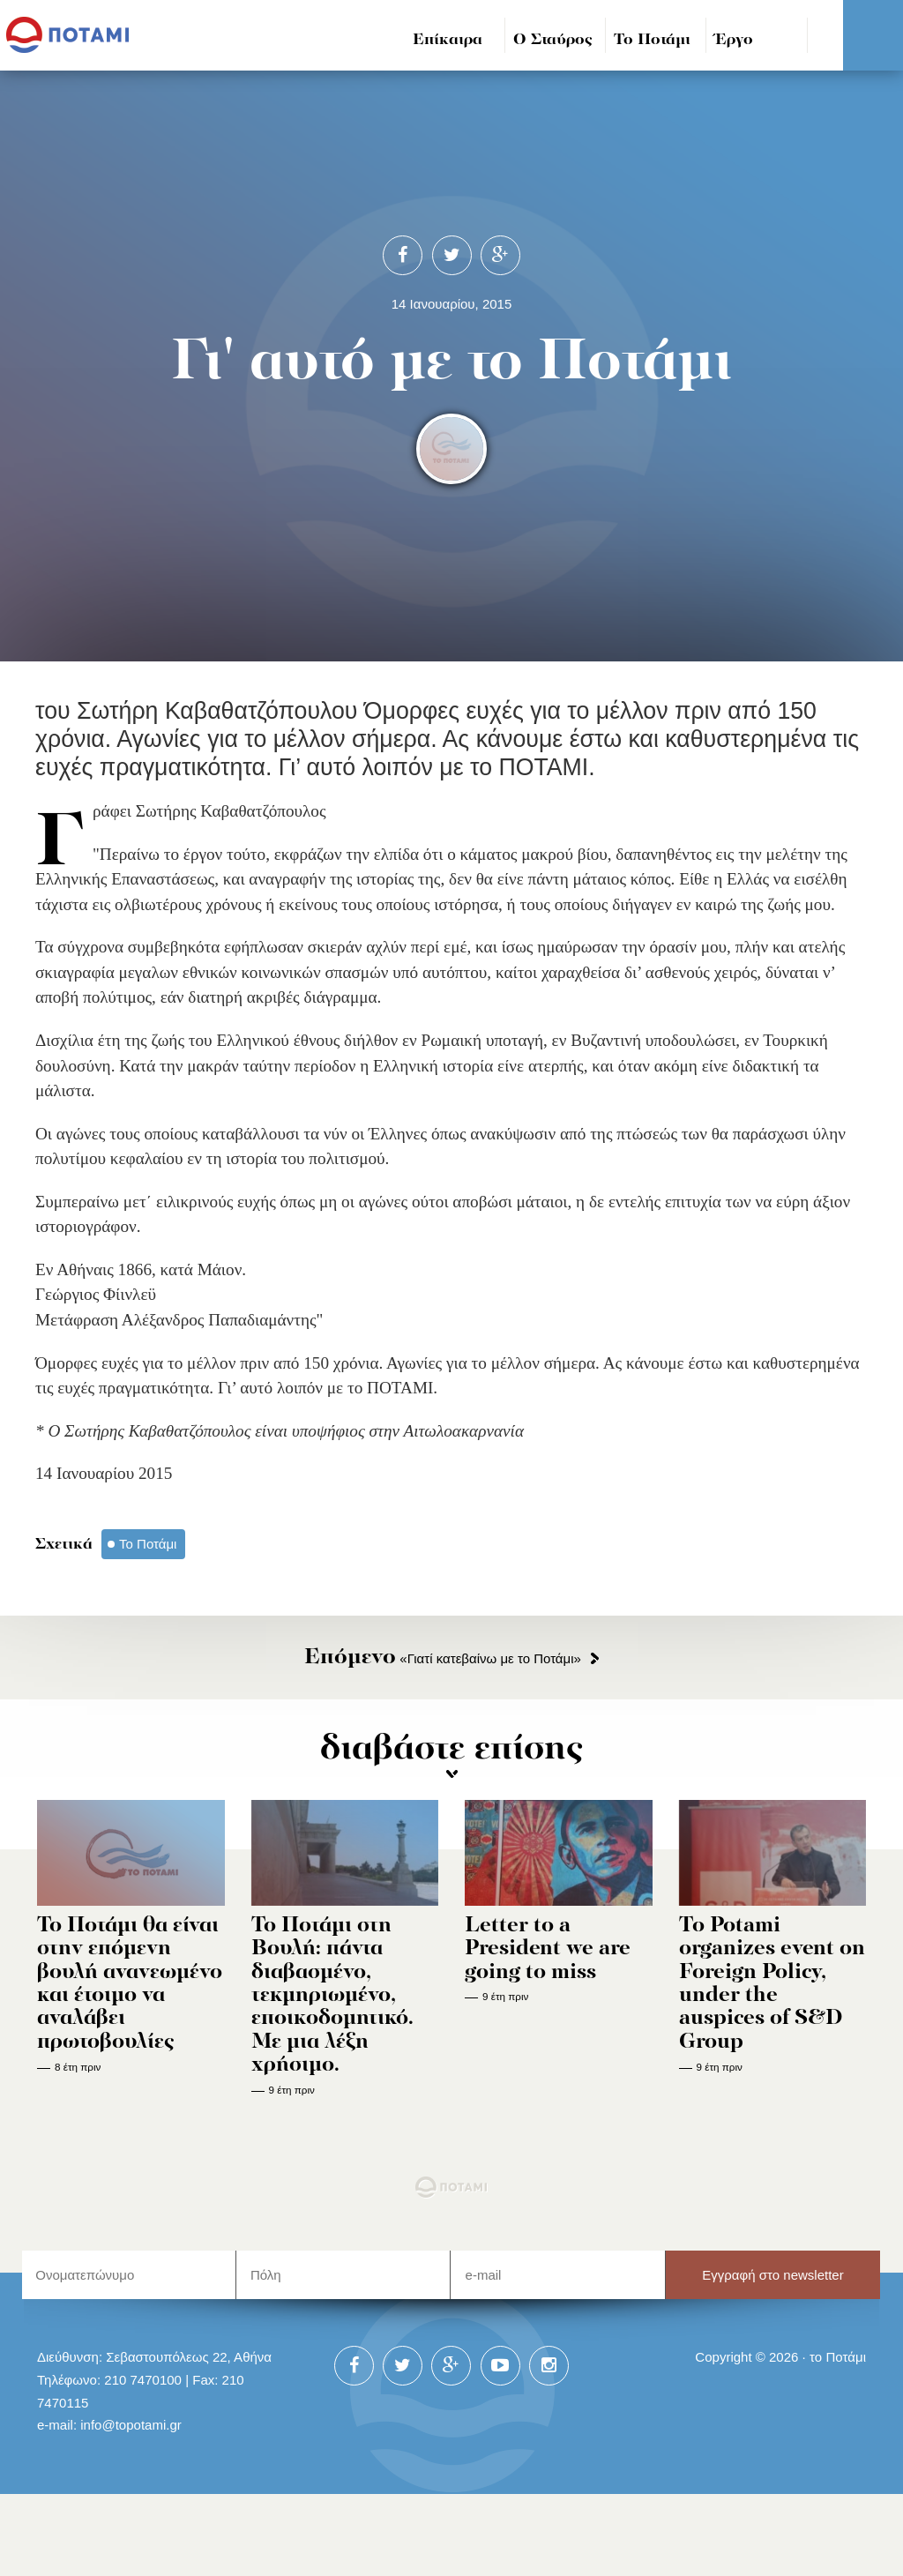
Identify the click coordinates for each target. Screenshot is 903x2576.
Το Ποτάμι (652, 40)
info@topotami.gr (131, 2424)
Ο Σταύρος (553, 40)
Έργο (734, 40)
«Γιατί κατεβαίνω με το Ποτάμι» (442, 1658)
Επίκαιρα (447, 40)
